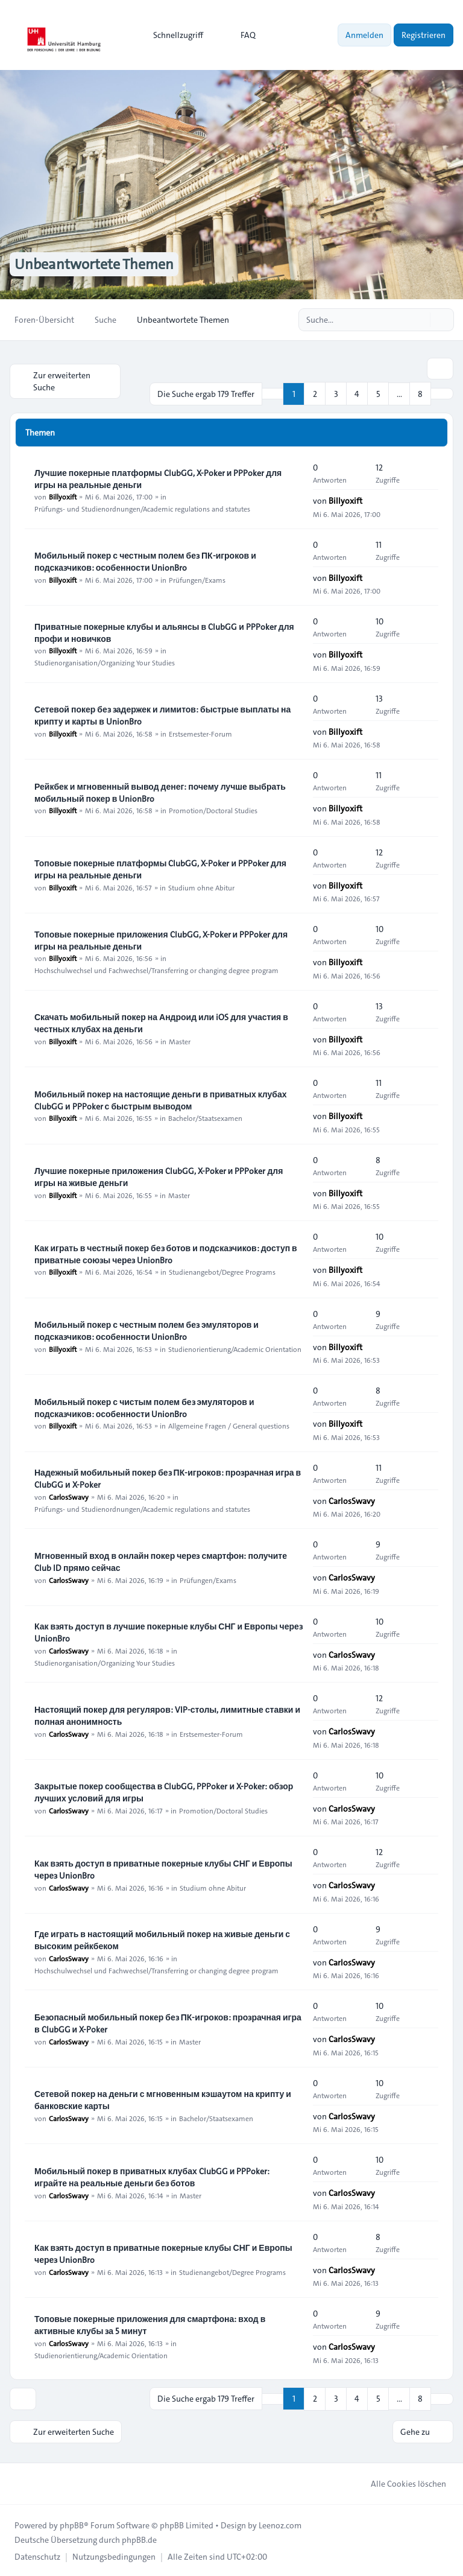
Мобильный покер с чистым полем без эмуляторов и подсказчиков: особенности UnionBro (144, 1407)
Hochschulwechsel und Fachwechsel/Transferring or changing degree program (156, 969)
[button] (441, 393)
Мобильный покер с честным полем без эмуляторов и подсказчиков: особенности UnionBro (146, 1330)
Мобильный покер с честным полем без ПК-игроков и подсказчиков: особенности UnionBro (145, 560)
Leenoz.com (280, 2524)
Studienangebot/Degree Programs (222, 1271)
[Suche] (419, 319)
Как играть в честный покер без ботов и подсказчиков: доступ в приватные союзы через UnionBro (165, 1253)
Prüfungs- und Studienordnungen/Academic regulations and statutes (142, 508)
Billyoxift (63, 496)
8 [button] (420, 393)
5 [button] (378, 393)
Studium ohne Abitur (201, 887)
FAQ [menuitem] (240, 35)
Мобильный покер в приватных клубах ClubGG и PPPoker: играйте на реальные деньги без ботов (151, 2176)
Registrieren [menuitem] (424, 35)
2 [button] (315, 393)
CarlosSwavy (69, 1496)
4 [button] (356, 393)
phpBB (72, 2524)
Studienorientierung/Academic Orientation (234, 1348)
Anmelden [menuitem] (364, 35)
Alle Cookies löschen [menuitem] (400, 2482)
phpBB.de (139, 2539)
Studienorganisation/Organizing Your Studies (104, 662)
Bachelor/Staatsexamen (205, 1117)
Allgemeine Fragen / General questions (228, 1425)
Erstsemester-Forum (200, 732)
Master (180, 1040)
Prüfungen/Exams (197, 578)
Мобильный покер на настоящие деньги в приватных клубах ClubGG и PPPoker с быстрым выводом (160, 1099)
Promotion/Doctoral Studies (213, 809)
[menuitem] (172, 35)
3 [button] (336, 393)
